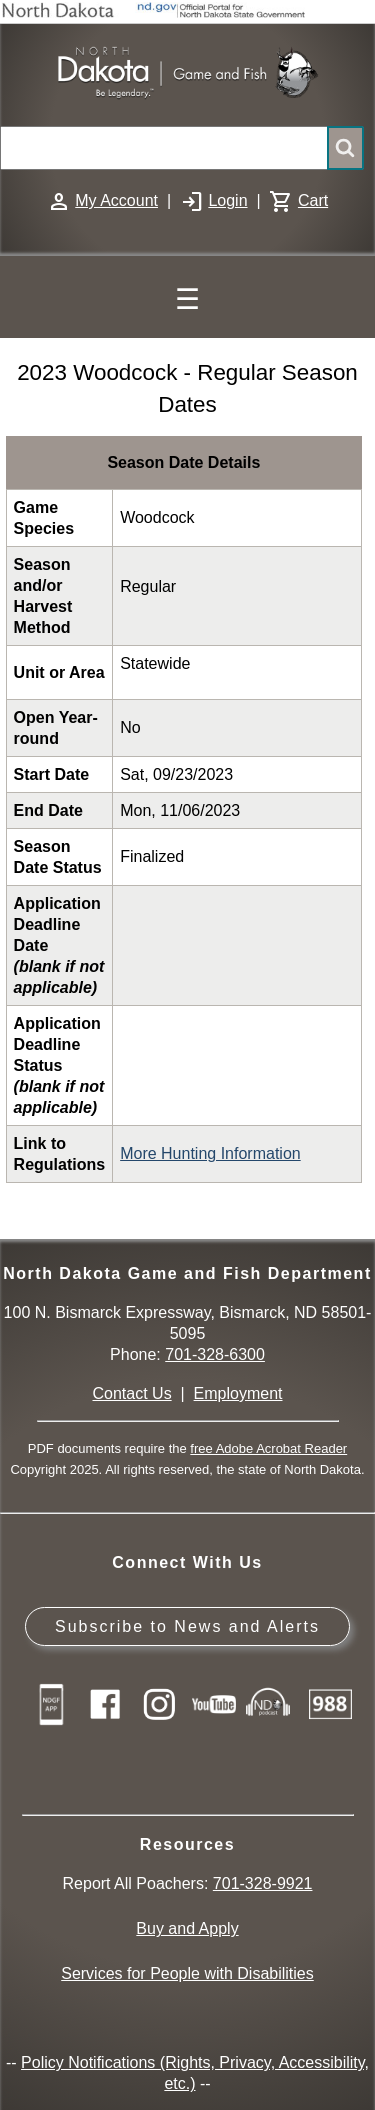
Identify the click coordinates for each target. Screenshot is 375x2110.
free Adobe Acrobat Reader (268, 1448)
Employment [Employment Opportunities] (238, 1393)
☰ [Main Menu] (187, 299)
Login (227, 200)
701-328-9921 (263, 1883)
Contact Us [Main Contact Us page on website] (132, 1393)
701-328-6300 (215, 1354)
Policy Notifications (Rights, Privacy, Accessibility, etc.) (195, 2073)
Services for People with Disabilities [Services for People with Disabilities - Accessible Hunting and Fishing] (187, 1973)
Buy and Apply (187, 1928)
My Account (116, 200)
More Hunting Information (210, 1153)
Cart (313, 200)
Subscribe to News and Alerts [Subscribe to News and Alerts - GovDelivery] (187, 1626)
